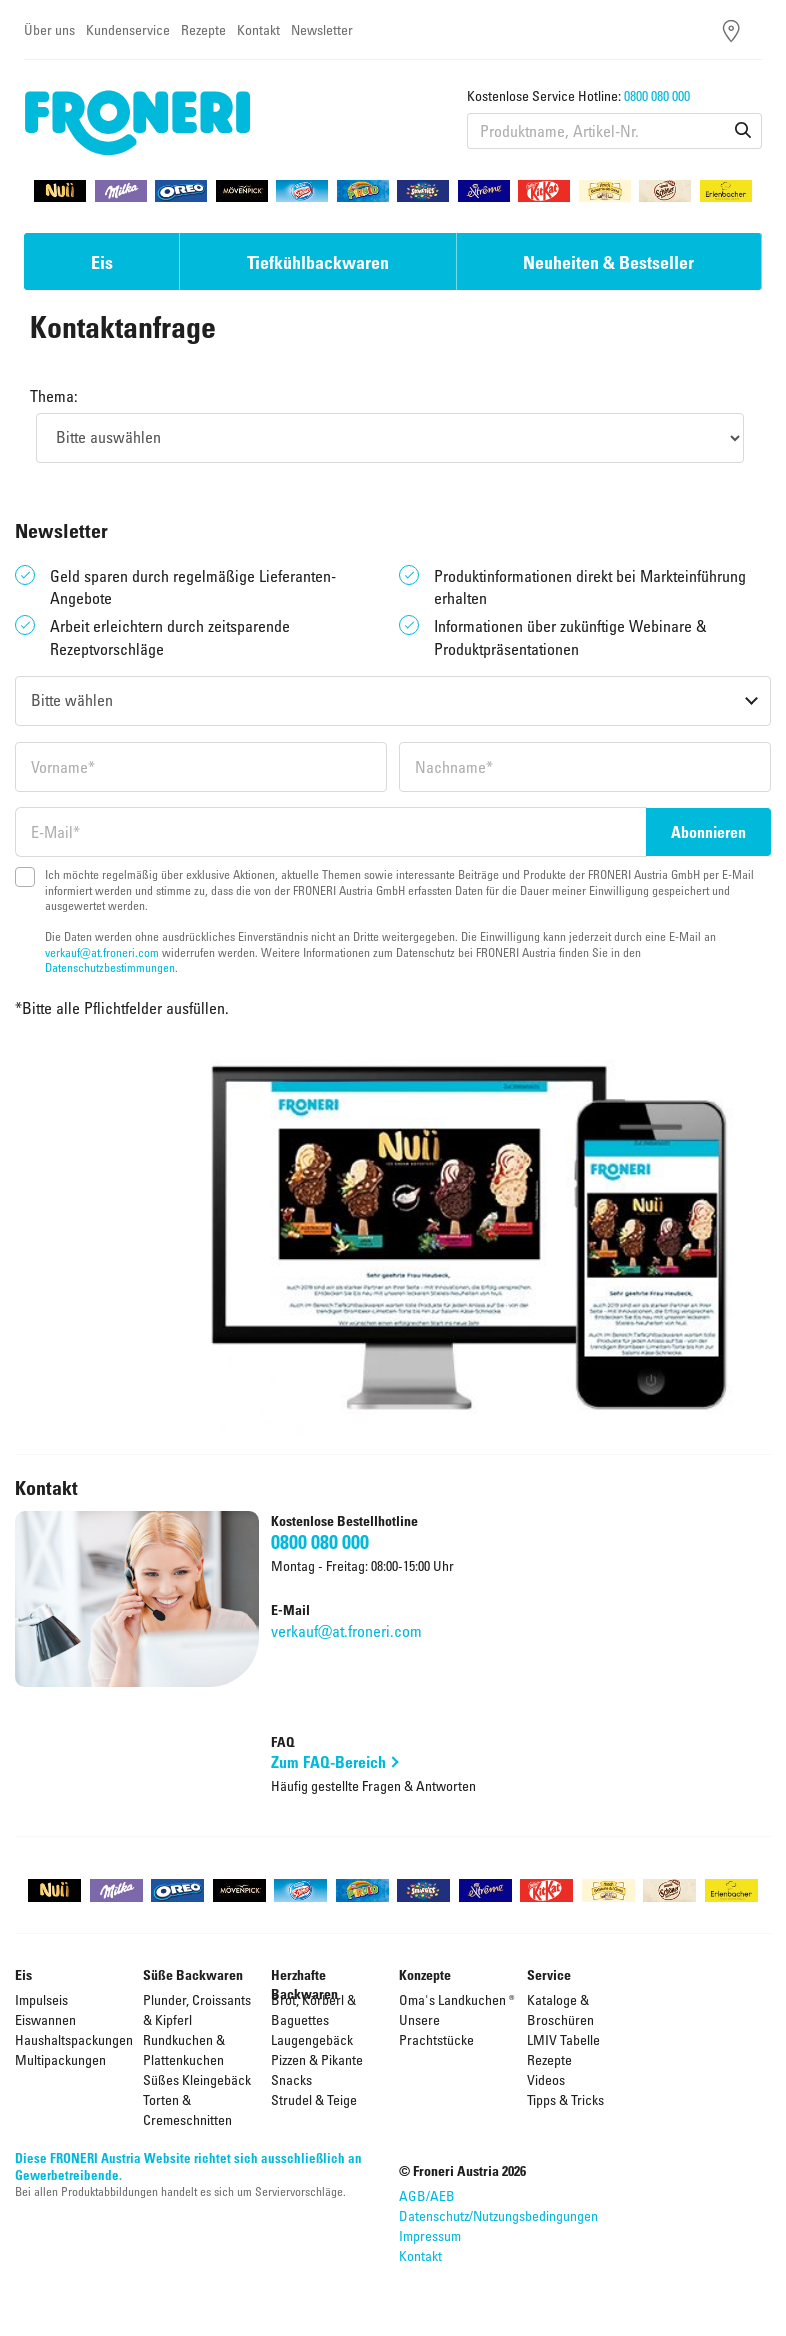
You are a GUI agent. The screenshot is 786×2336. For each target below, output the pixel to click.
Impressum (430, 2235)
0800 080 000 (657, 95)
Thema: (54, 396)
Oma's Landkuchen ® (457, 1999)
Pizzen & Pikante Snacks (317, 2069)
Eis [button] (102, 262)
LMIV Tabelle (563, 2039)
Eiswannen (45, 2019)
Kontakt (258, 29)
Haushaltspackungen (74, 2039)
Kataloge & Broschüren (560, 2009)
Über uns (49, 29)
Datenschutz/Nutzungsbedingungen (498, 2215)
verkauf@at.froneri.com (102, 952)
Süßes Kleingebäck (197, 2079)
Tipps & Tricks (565, 2099)
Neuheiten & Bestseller (608, 262)
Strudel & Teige (314, 2099)
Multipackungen (60, 2059)
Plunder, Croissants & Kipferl (197, 2009)
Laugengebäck (312, 2039)
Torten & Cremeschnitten (187, 2109)
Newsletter (322, 29)
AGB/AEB (427, 2195)
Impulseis (41, 1999)
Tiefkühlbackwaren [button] (318, 262)
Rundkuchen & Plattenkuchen (184, 2049)
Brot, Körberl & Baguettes (313, 2009)
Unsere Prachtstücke (436, 2029)
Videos (546, 2079)
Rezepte (203, 29)
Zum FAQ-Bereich (328, 1762)
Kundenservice (128, 29)
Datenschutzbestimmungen (110, 967)
